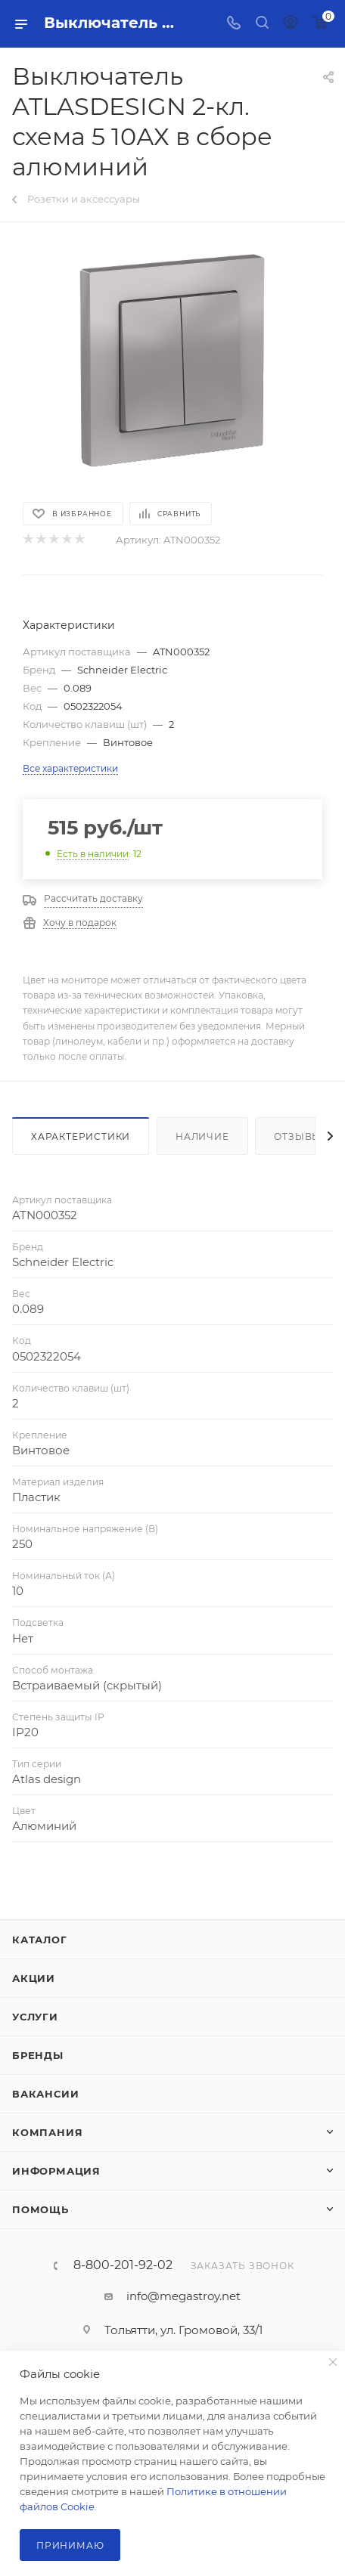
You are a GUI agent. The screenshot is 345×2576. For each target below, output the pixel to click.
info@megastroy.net (183, 2296)
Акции (33, 1978)
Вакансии (45, 2094)
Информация (56, 2171)
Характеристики (80, 1136)
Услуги (35, 2017)
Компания (47, 2132)
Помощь (40, 2209)
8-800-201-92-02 (122, 2265)
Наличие (202, 1136)
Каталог (39, 1940)
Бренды (38, 2055)
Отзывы (298, 1136)
